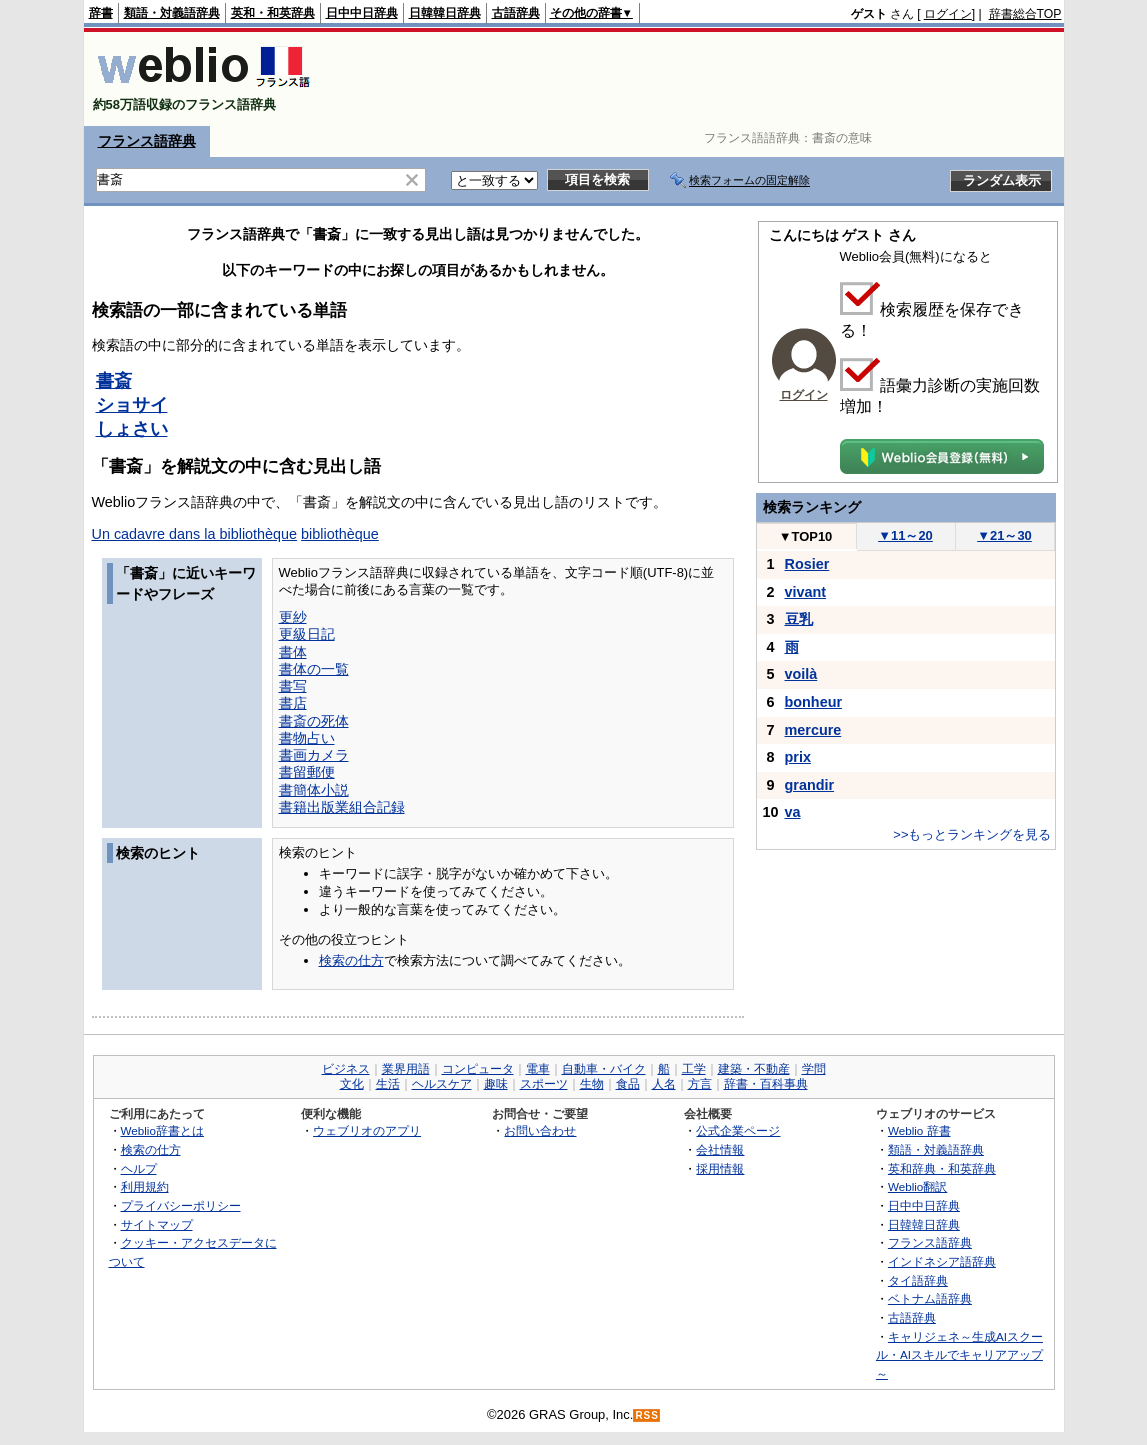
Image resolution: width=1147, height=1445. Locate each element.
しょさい (132, 429)
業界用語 (406, 1069)
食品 (628, 1084)
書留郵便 (307, 772)
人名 (664, 1084)
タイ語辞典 (918, 1280)
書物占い (307, 738)
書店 (293, 703)
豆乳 (799, 619)
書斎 (114, 381)
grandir (810, 785)
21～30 (1004, 535)
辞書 (101, 13)
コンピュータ (478, 1069)
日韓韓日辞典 (445, 13)
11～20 (905, 535)
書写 (293, 686)
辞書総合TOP (1025, 14)
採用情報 (720, 1168)
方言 (700, 1084)
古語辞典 (516, 13)
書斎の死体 (314, 721)
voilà (801, 674)
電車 (538, 1069)
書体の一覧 (314, 669)
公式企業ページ (738, 1130)
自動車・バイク (604, 1069)
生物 (592, 1084)
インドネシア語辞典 (942, 1261)
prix (798, 757)
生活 (388, 1084)
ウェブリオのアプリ (367, 1130)
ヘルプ (139, 1168)
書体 (293, 652)
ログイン (948, 14)
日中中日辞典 (362, 13)
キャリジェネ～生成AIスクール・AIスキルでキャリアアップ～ (959, 1355)
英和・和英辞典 (273, 13)
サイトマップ (157, 1224)
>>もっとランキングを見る (972, 834)
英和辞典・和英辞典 (942, 1168)
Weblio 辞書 (919, 1130)
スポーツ (544, 1084)
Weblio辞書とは (162, 1130)
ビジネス (346, 1069)
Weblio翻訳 (917, 1186)
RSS (647, 1415)
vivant (806, 592)
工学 (694, 1069)
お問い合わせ (540, 1130)
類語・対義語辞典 (172, 13)
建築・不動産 (754, 1069)
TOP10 (806, 536)
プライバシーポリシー (181, 1205)
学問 (814, 1069)
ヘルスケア (442, 1084)
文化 (352, 1084)
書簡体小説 (314, 790)
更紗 (293, 617)
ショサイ (132, 405)
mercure (813, 730)
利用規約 (145, 1186)
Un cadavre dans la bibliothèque (195, 534)
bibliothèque (340, 534)
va (793, 812)
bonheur (814, 702)
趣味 (496, 1084)
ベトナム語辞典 (930, 1298)
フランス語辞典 (147, 141)
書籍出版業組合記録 (342, 807)
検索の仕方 (351, 960)
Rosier (807, 564)
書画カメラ (314, 755)
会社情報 (720, 1149)
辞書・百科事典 (766, 1084)
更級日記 (307, 634)
